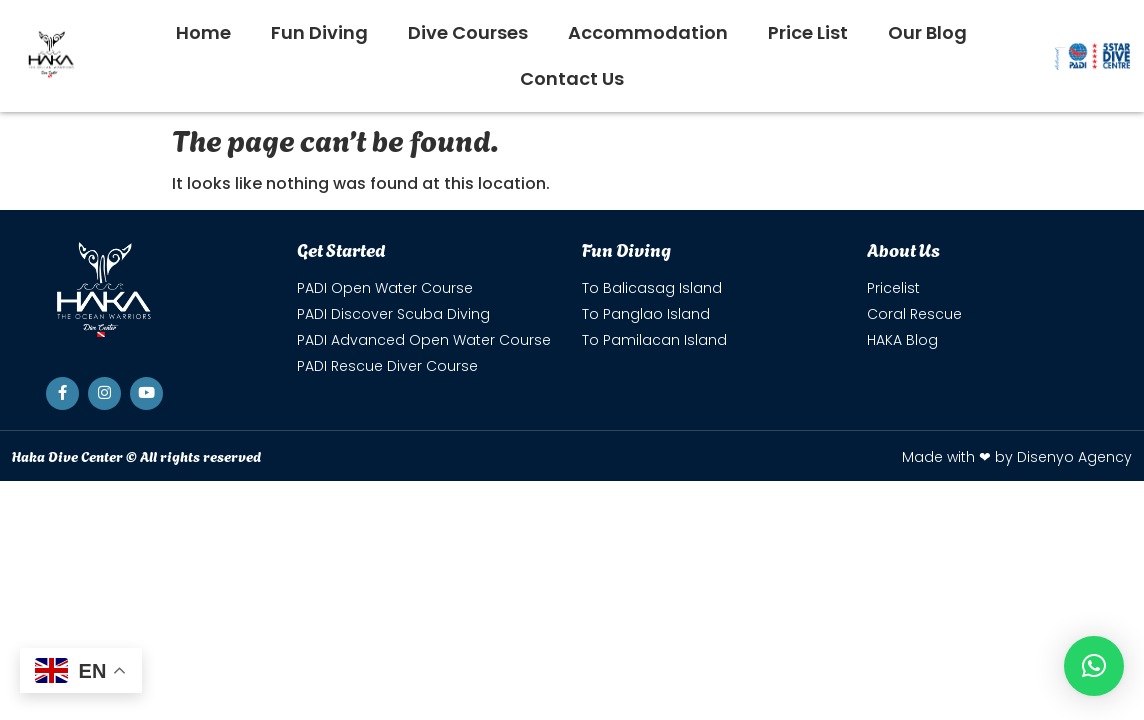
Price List (808, 32)
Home (203, 32)
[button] (1094, 666)
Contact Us (572, 78)
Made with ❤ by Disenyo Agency (1017, 457)
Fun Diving (319, 32)
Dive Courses (468, 32)
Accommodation (648, 32)
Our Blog (927, 32)
